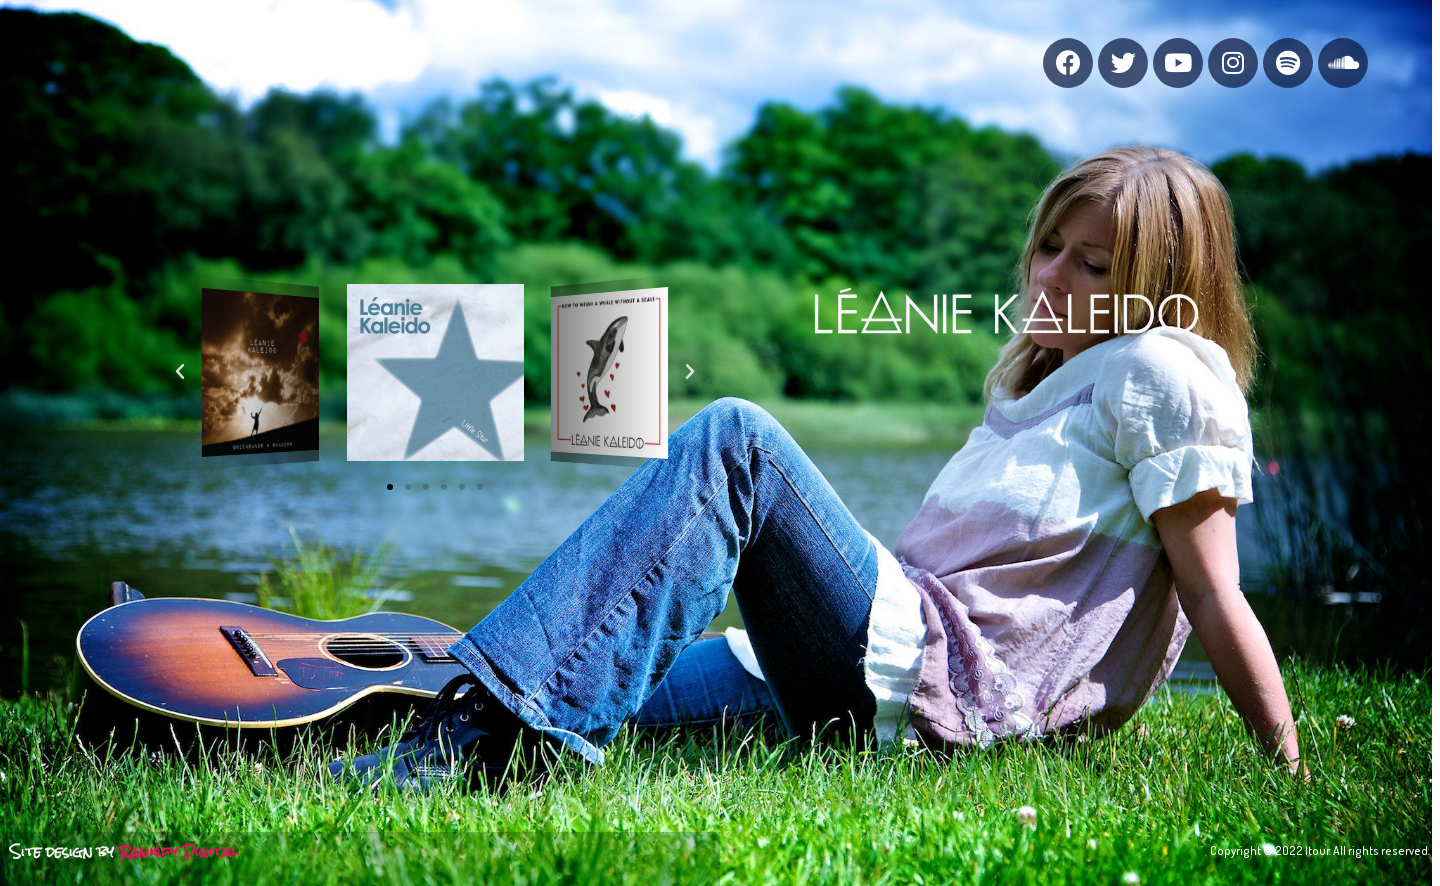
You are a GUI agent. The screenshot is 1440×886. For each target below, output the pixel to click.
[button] (390, 487)
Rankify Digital (178, 851)
